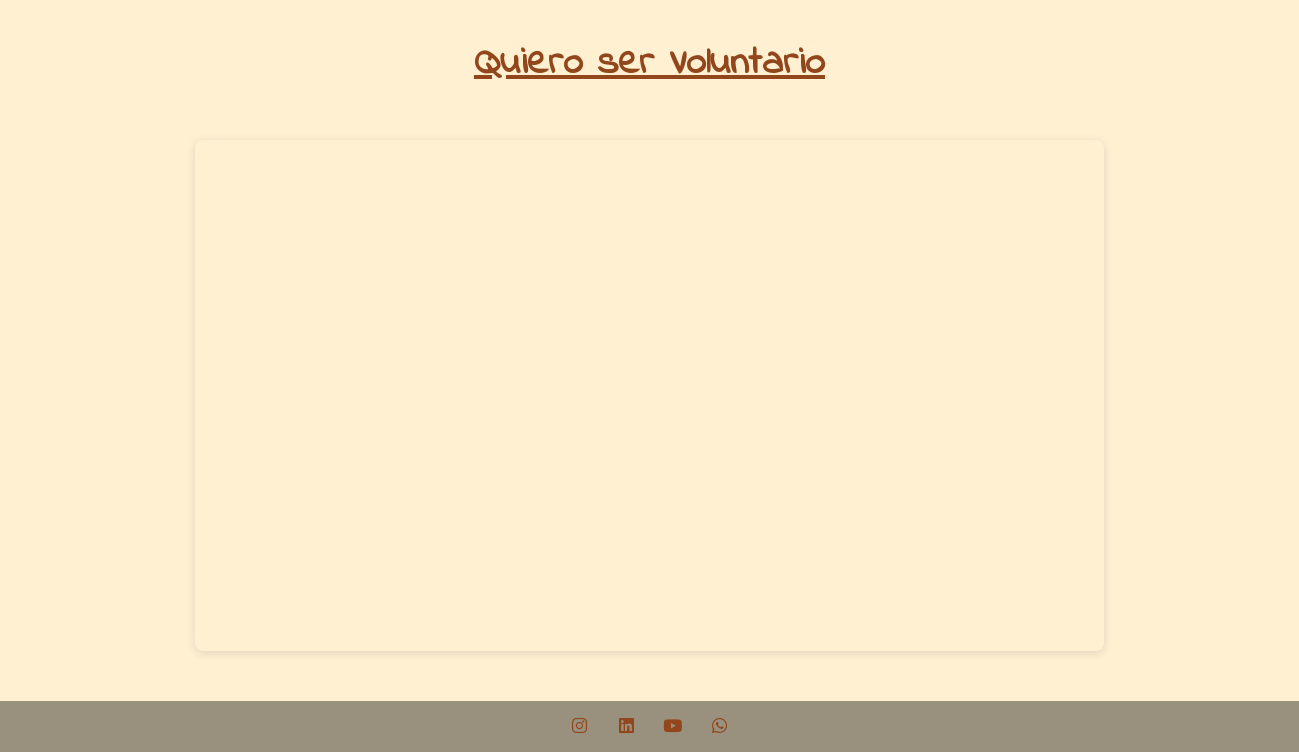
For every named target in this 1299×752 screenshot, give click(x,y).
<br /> (649, 395)
